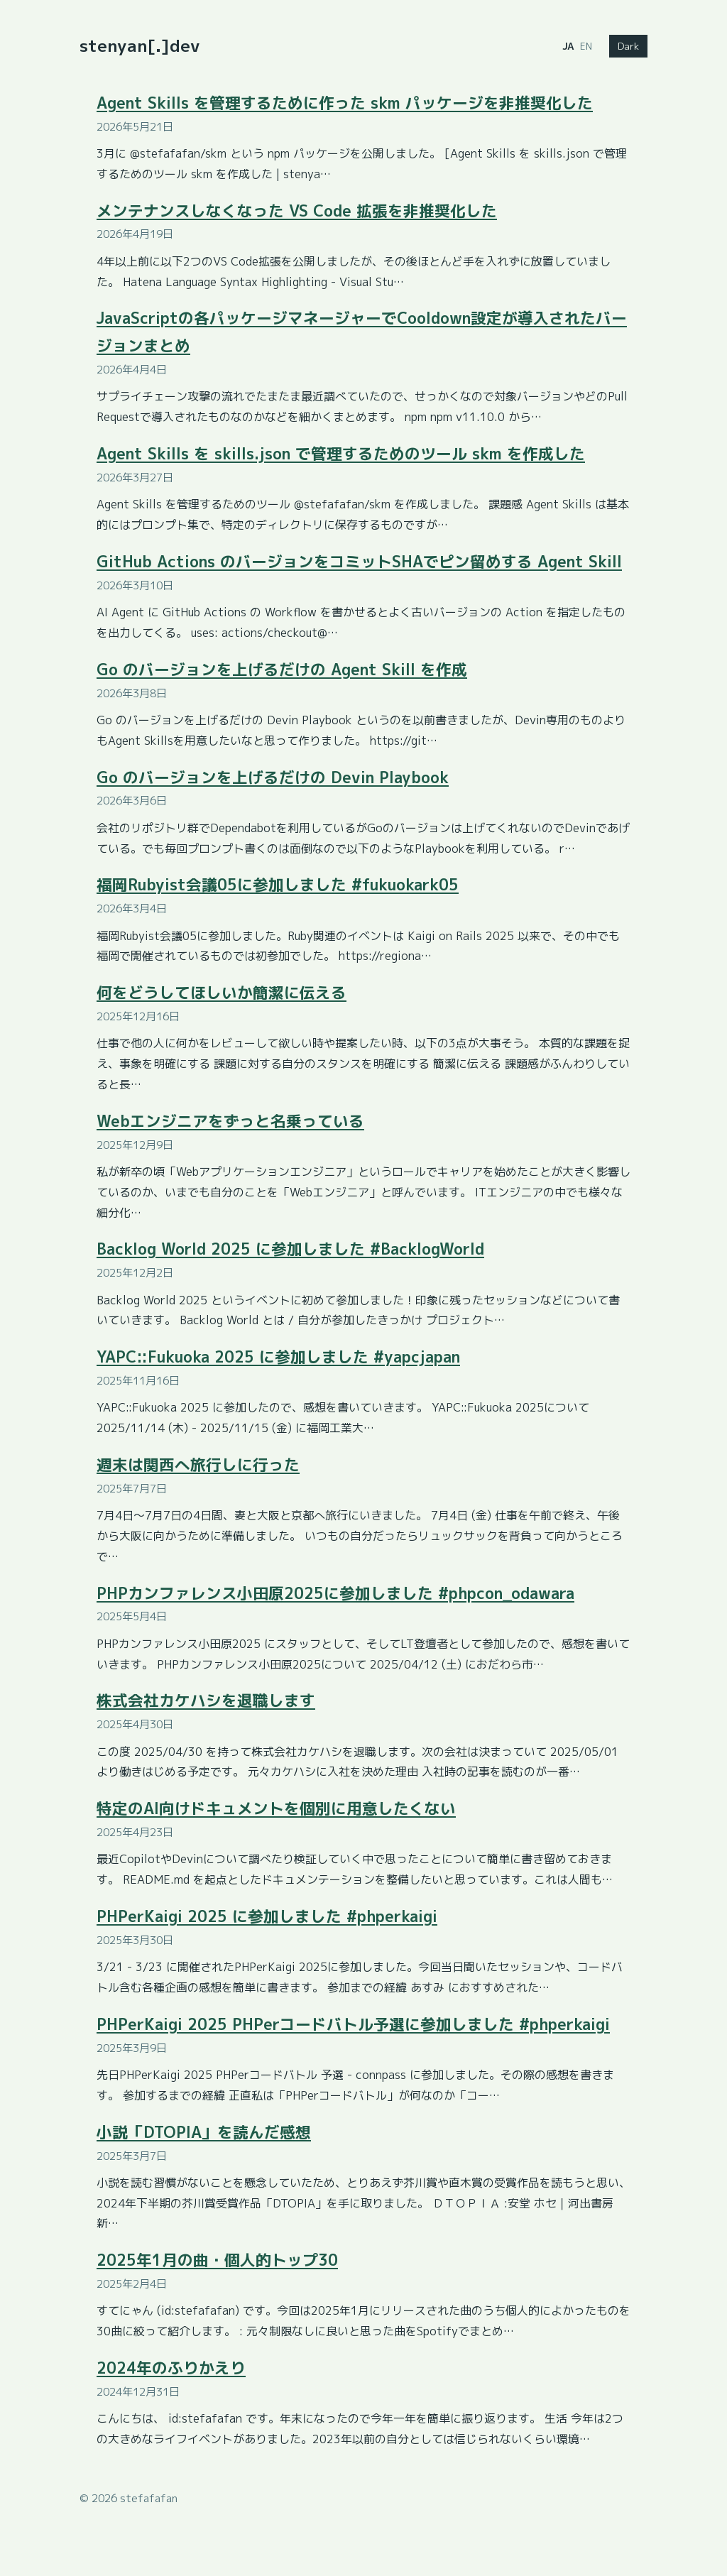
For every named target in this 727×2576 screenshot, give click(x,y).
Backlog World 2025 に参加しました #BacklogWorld (290, 1249)
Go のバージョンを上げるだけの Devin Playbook (273, 777)
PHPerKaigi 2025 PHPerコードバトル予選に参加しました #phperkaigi (353, 2024)
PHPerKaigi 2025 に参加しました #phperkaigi (267, 1916)
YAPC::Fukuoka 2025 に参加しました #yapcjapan (278, 1357)
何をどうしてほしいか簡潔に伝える (221, 992)
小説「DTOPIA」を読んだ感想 (204, 2132)
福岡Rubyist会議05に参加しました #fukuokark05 (278, 884)
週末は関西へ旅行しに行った (198, 1464)
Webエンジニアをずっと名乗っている (230, 1121)
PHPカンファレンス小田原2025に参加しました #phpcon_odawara (335, 1593)
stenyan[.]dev (139, 45)
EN (586, 46)
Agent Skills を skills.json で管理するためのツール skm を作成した (341, 453)
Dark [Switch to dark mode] (628, 46)
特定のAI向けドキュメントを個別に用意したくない (276, 1808)
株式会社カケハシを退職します (206, 1700)
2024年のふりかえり (171, 2368)
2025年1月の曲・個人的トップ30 (217, 2260)
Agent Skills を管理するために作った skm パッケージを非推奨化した (345, 103)
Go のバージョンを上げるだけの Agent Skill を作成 (282, 669)
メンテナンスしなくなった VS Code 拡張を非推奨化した (297, 211)
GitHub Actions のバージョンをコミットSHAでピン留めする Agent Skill (359, 561)
